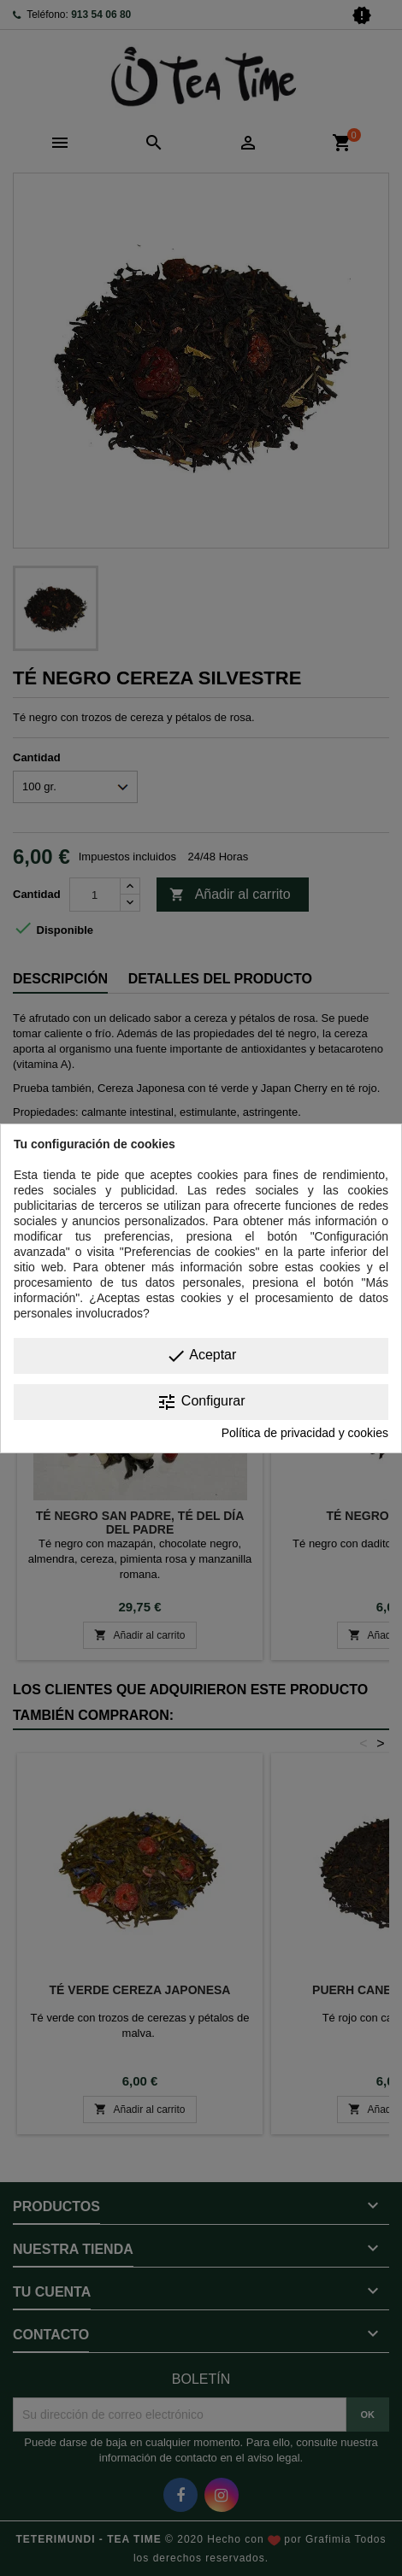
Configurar (201, 1402)
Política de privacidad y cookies (305, 1433)
